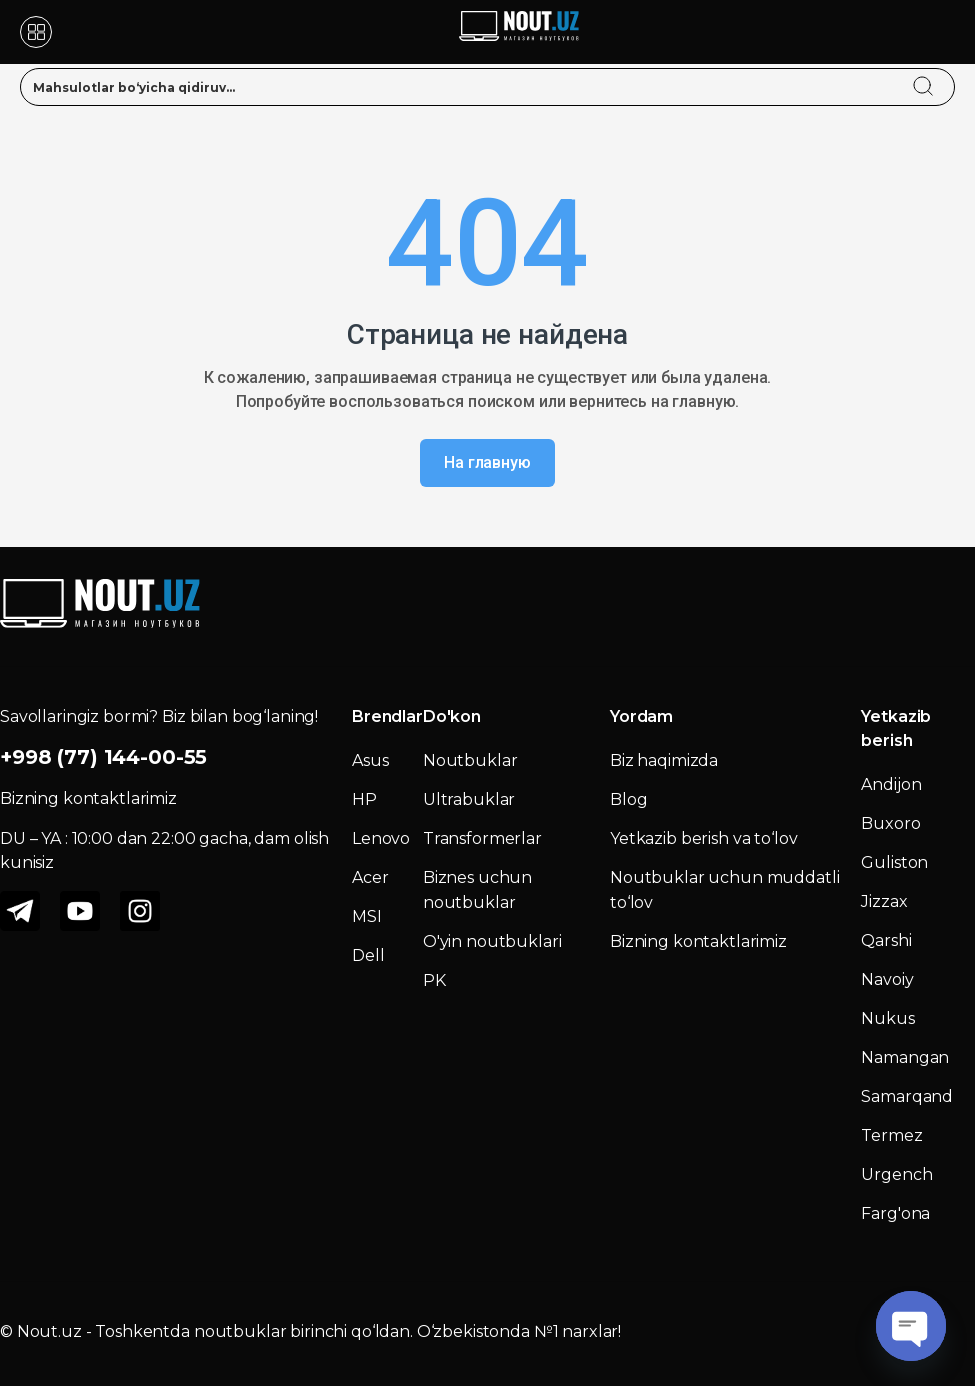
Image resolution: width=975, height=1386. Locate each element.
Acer (370, 877)
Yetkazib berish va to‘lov (704, 838)
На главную (487, 462)
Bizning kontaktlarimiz (698, 941)
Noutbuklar (470, 760)
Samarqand (907, 1096)
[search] (942, 74)
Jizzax (884, 901)
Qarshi (886, 940)
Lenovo (381, 838)
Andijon (891, 784)
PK (434, 980)
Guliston (894, 862)
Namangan (905, 1057)
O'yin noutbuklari (492, 941)
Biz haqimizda (664, 760)
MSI (367, 916)
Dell (368, 955)
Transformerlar (482, 838)
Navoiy (887, 979)
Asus (370, 760)
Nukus (887, 1018)
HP (364, 799)
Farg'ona (895, 1213)
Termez (891, 1135)
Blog (628, 799)
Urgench (896, 1174)
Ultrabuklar (469, 799)
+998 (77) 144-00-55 (103, 757)
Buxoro (890, 823)
